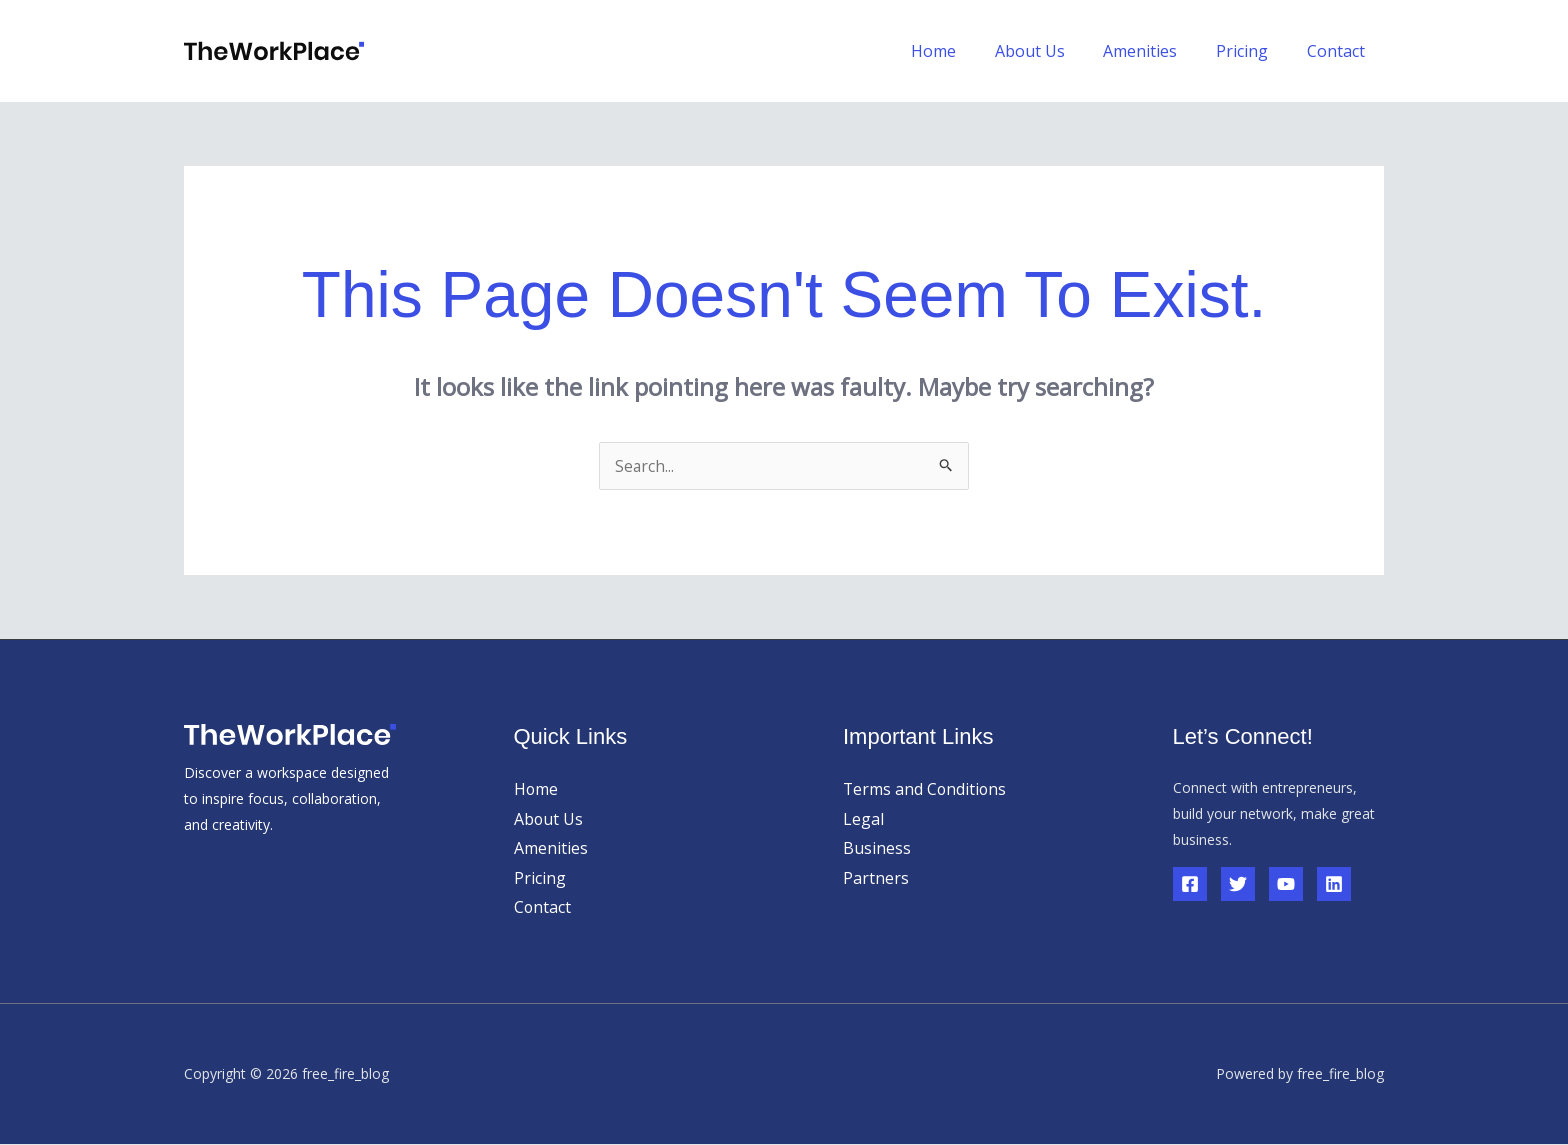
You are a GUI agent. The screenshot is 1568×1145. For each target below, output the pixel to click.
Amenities (1157, 51)
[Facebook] (1190, 884)
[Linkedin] (1334, 884)
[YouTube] (1286, 884)
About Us (1053, 51)
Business (877, 848)
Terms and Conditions (926, 789)
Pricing (1252, 51)
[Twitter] (1238, 884)
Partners (876, 878)
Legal (863, 819)
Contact (1339, 51)
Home (963, 51)
